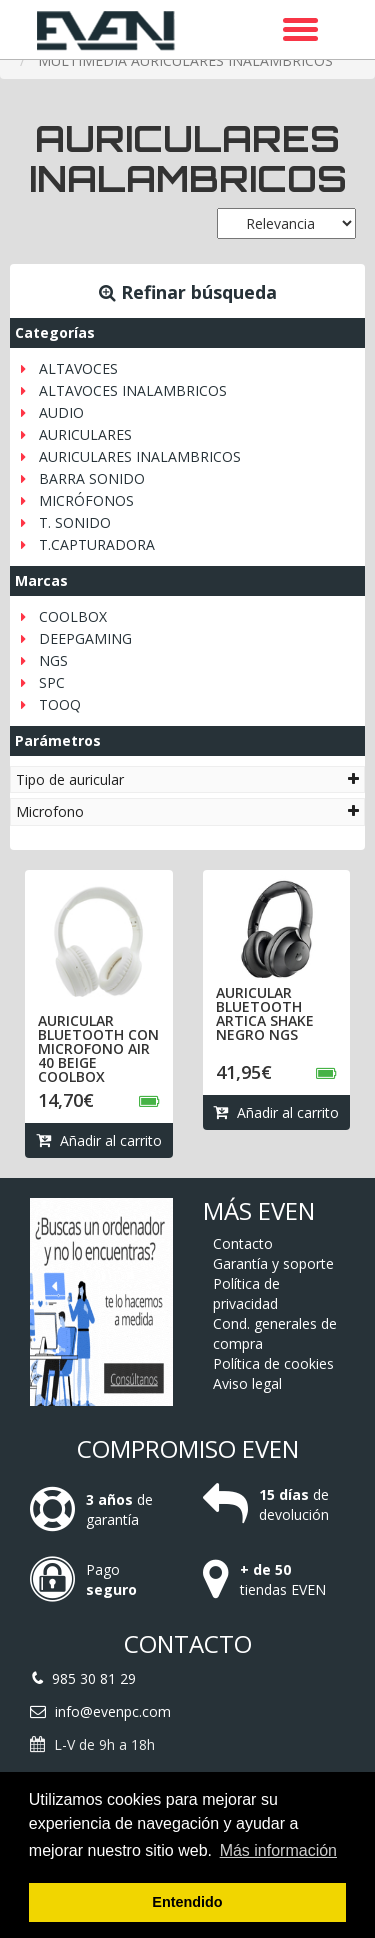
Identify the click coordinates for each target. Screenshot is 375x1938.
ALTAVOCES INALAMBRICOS (133, 390)
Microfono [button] (187, 811)
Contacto (243, 1243)
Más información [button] (278, 1850)
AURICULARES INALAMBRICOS (140, 456)
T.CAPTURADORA (97, 544)
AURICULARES (85, 434)
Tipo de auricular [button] (187, 779)
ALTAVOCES (78, 368)
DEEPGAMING (85, 638)
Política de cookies (273, 1363)
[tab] (187, 779)
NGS (53, 660)
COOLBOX (73, 616)
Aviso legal (247, 1383)
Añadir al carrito (99, 1140)
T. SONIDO (75, 522)
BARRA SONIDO (92, 478)
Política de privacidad (246, 1293)
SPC (52, 682)
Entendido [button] (187, 1902)
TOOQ (60, 704)
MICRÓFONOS (86, 500)
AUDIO (61, 412)
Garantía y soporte (273, 1263)
